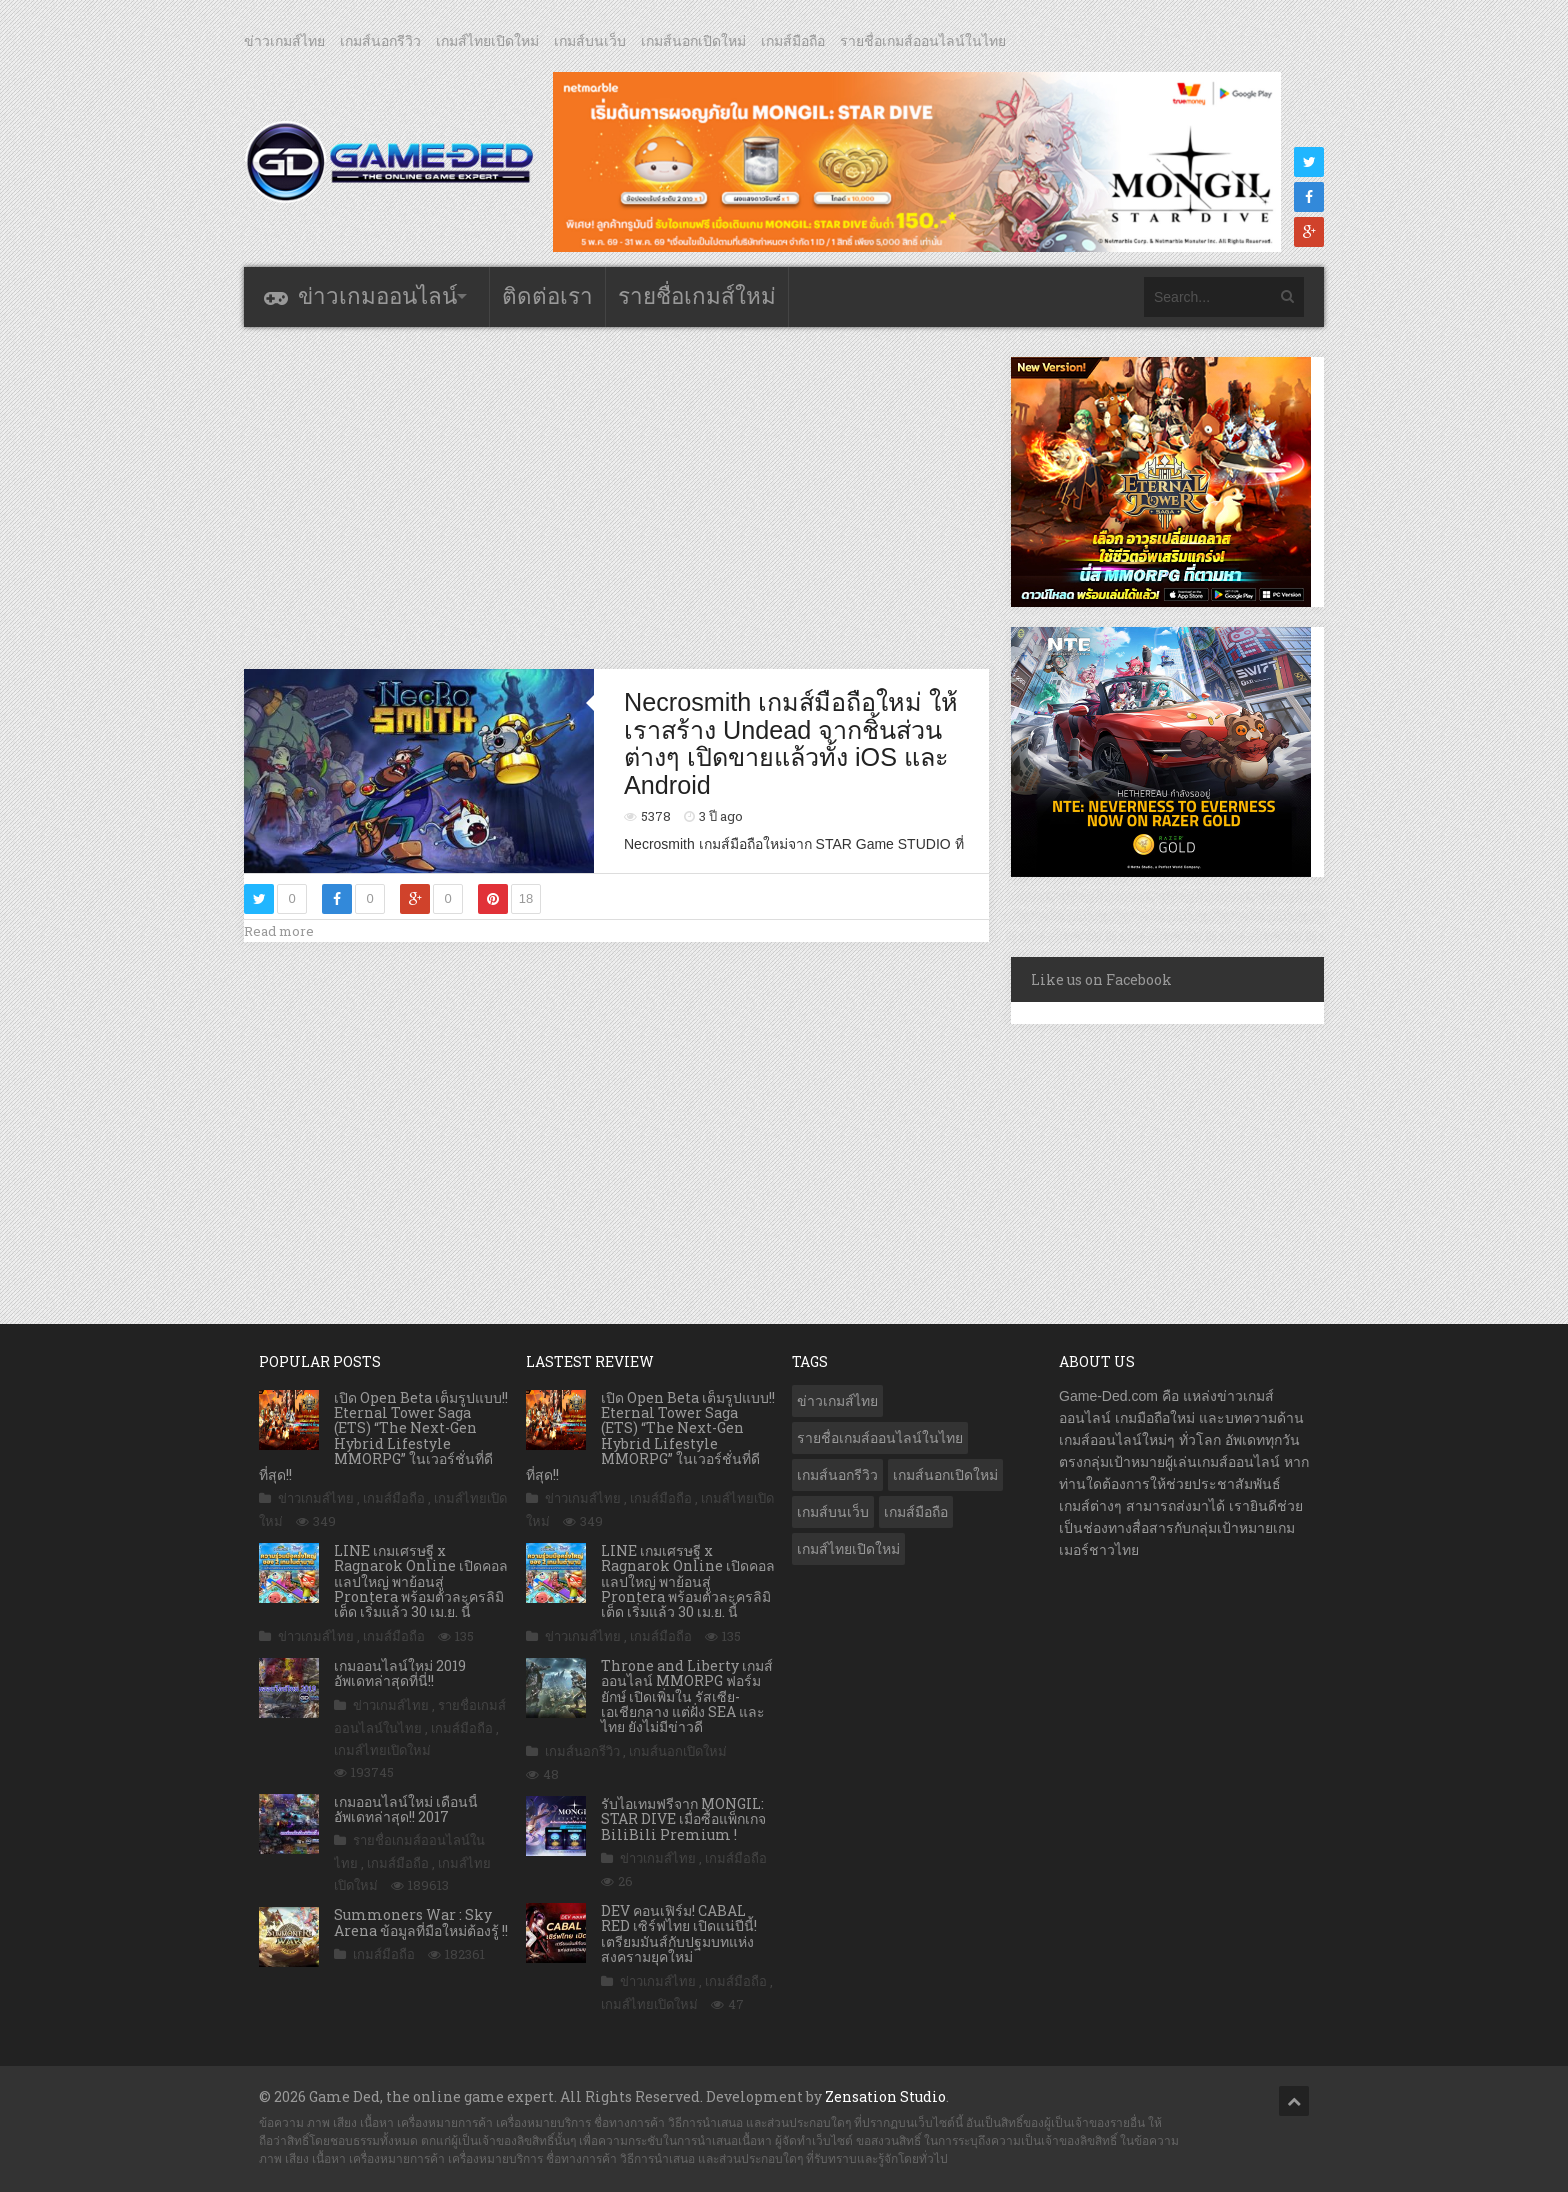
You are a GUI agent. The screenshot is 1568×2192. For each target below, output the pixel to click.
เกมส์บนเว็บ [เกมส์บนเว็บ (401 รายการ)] (833, 1512)
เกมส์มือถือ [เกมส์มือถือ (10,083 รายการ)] (916, 1512)
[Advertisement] (617, 497)
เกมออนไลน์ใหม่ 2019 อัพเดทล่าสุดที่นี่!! (400, 1673)
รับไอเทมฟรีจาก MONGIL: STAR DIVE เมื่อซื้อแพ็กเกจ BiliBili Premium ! (683, 1819)
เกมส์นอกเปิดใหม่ (693, 41)
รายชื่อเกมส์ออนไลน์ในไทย (923, 41)
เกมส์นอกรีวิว (380, 41)
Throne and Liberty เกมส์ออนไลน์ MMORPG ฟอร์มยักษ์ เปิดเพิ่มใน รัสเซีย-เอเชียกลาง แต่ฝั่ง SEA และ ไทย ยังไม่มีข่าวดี (687, 1696)
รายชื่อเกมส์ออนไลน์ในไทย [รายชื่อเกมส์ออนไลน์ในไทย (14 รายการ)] (880, 1438)
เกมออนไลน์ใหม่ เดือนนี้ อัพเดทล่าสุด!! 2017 (406, 1809)
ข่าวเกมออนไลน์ (377, 296)
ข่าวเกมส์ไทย (284, 41)
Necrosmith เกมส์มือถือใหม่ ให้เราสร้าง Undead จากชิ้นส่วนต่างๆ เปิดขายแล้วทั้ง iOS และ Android (791, 743)
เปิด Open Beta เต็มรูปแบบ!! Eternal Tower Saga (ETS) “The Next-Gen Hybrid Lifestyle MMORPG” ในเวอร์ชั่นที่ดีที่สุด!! (383, 1436)
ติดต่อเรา (547, 296)
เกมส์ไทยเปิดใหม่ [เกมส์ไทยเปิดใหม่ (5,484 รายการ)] (848, 1549)
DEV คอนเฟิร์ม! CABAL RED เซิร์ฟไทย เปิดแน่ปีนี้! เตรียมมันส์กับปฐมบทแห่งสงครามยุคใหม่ (679, 1933)
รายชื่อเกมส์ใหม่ (697, 296)
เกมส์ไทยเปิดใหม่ (487, 41)
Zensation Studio (885, 2096)
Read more (279, 931)
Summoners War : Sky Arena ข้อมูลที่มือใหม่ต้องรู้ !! (421, 1922)
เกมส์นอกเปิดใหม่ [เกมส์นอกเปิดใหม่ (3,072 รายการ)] (945, 1475)
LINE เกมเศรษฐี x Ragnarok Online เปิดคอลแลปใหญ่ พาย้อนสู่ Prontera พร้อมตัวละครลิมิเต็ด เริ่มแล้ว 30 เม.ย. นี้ (421, 1581)
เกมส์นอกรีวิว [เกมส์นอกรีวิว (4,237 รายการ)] (837, 1475)
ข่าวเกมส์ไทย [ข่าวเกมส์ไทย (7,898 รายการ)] (837, 1401)
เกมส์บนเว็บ (590, 41)
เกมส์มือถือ (793, 41)
